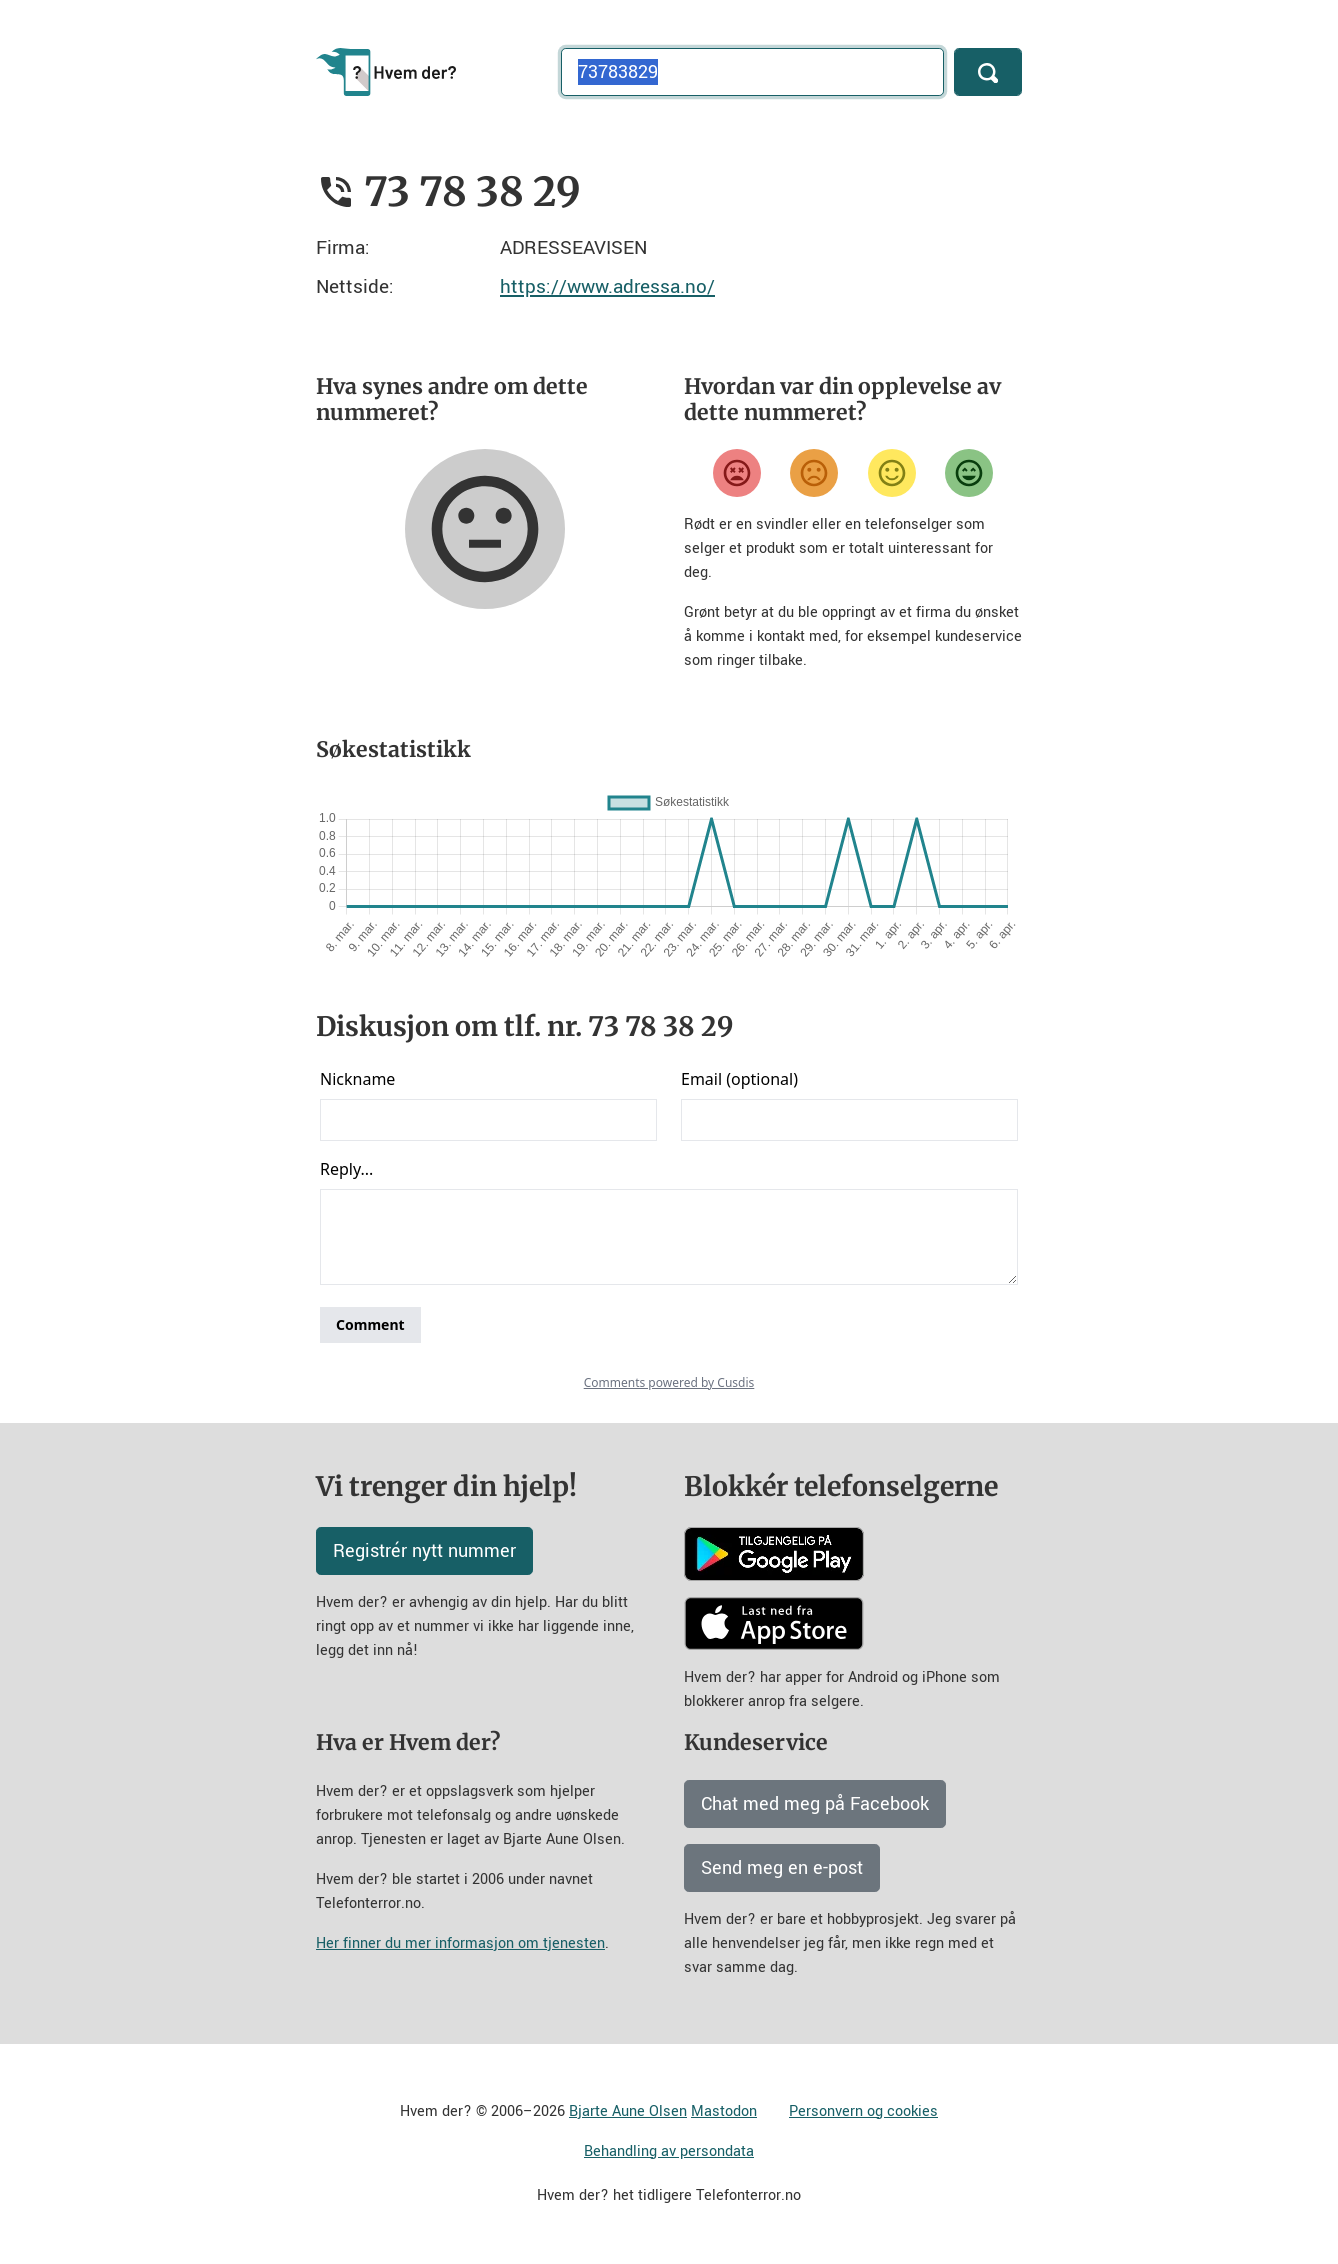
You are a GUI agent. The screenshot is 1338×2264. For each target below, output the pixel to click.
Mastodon (724, 2111)
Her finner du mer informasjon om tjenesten (460, 1943)
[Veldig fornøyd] (969, 473)
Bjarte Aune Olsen (628, 2111)
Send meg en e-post (782, 1868)
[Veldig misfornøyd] (737, 473)
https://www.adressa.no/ (607, 286)
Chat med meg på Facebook (815, 1804)
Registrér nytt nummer (424, 1551)
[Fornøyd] (892, 473)
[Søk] (988, 72)
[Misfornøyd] (814, 473)
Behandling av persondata (669, 2151)
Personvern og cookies (863, 2111)
